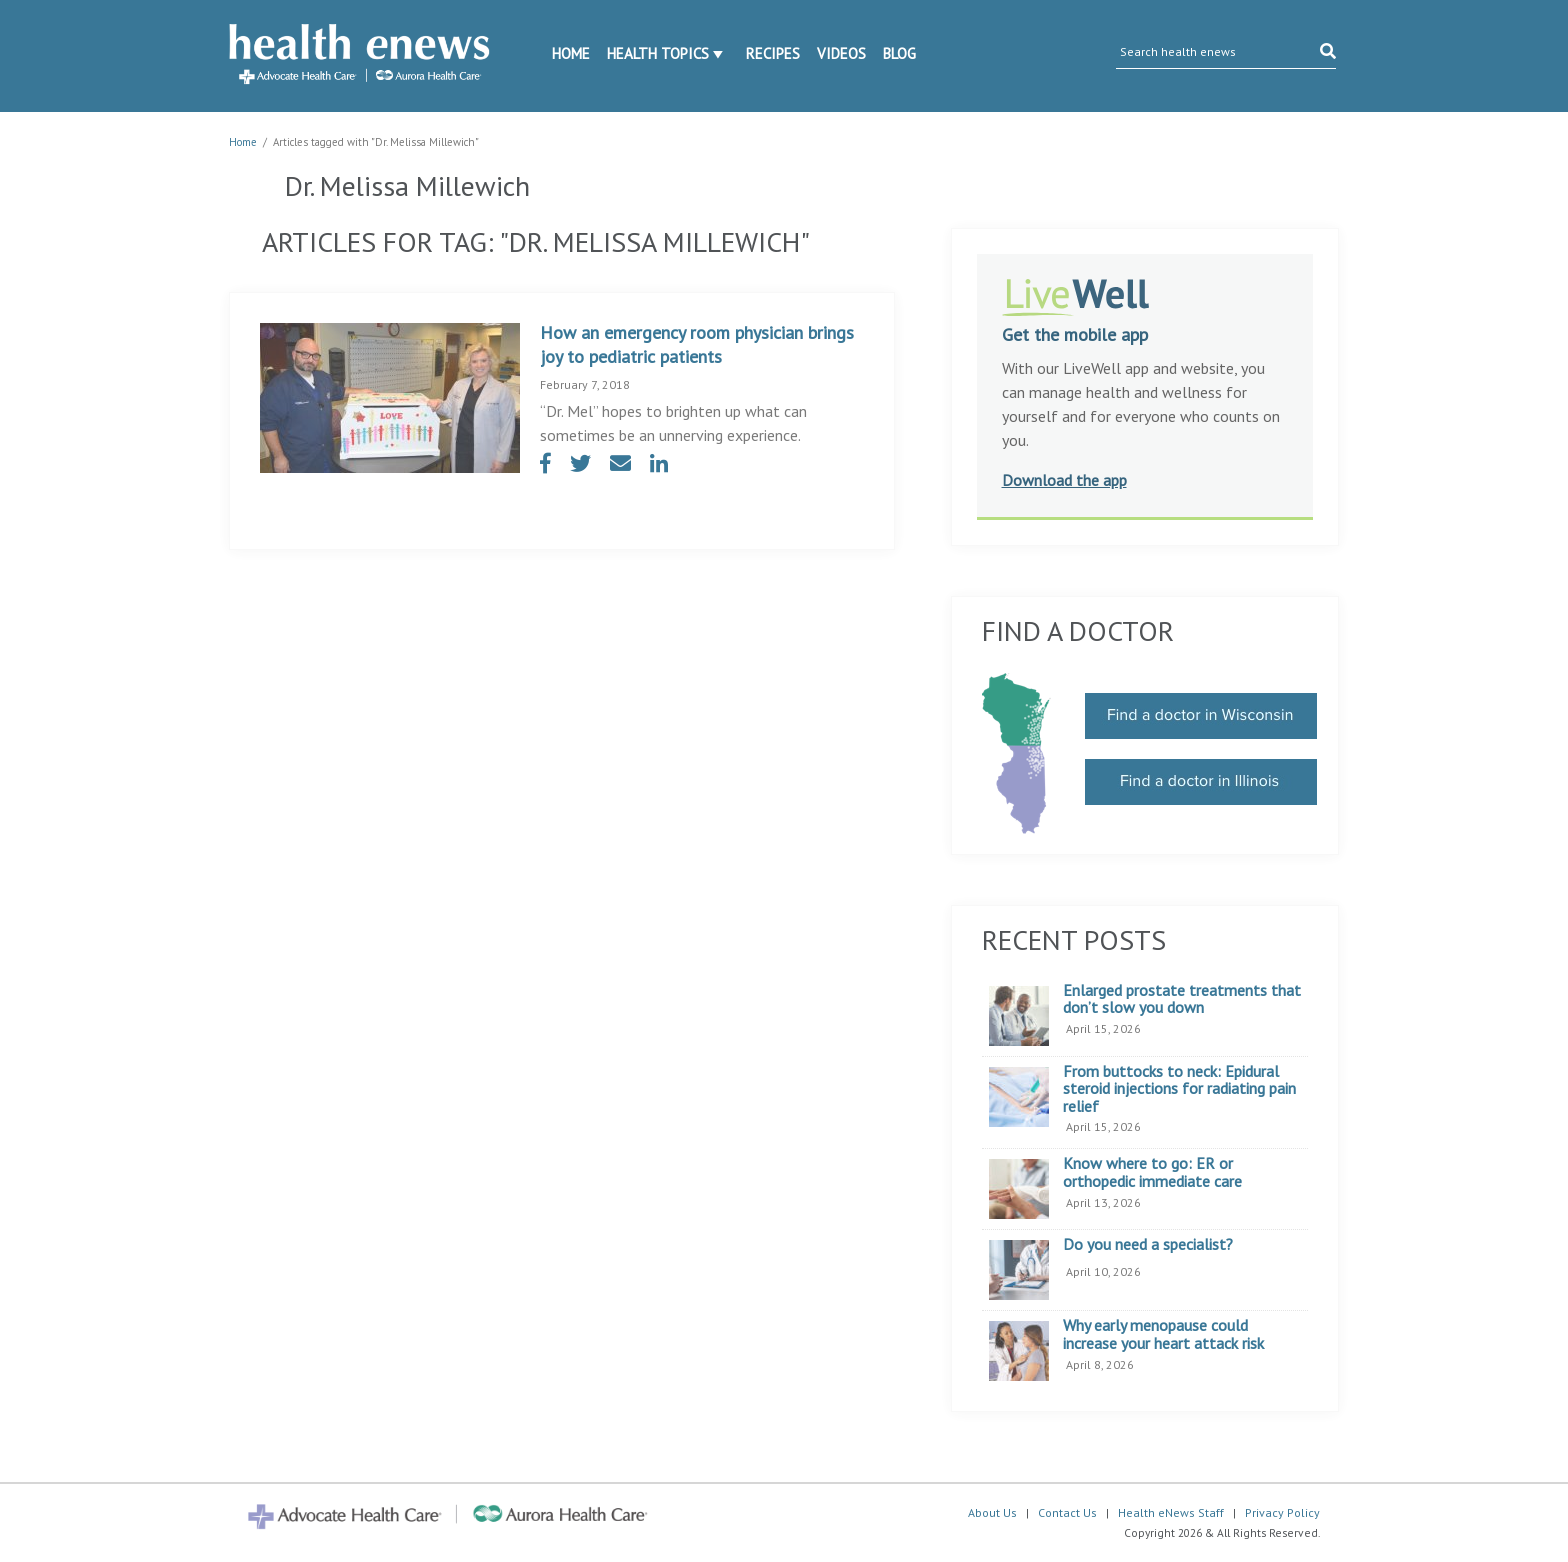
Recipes (773, 53)
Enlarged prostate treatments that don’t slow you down (1182, 999)
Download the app (1064, 480)
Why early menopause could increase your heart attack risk (1163, 1334)
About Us (992, 1512)
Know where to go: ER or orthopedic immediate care (1152, 1172)
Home (571, 53)
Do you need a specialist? (1148, 1245)
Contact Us (1067, 1512)
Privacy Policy (1282, 1512)
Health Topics (658, 53)
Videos (841, 53)
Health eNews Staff (1171, 1512)
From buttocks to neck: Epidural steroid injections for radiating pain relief (1179, 1089)
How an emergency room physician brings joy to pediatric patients (697, 344)
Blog (899, 53)
